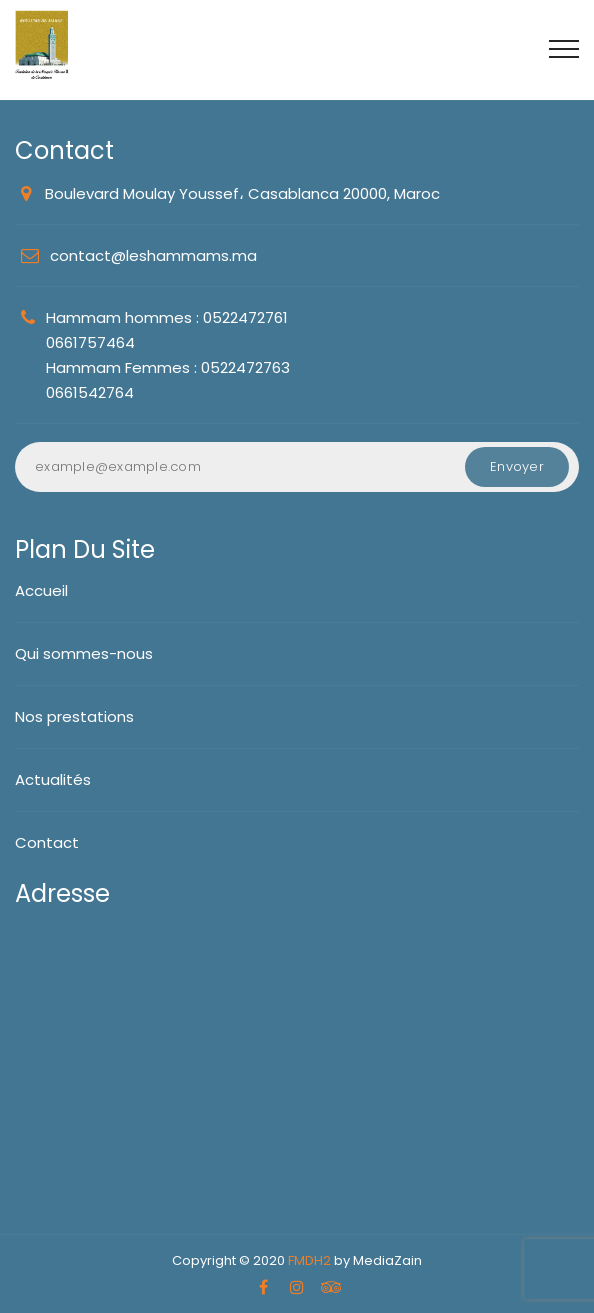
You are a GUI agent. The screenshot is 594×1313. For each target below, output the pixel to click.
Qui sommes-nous (84, 653)
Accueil (41, 590)
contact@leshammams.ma (153, 255)
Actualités (53, 779)
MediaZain (387, 1260)
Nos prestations (74, 716)
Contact (47, 842)
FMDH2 (309, 1260)
